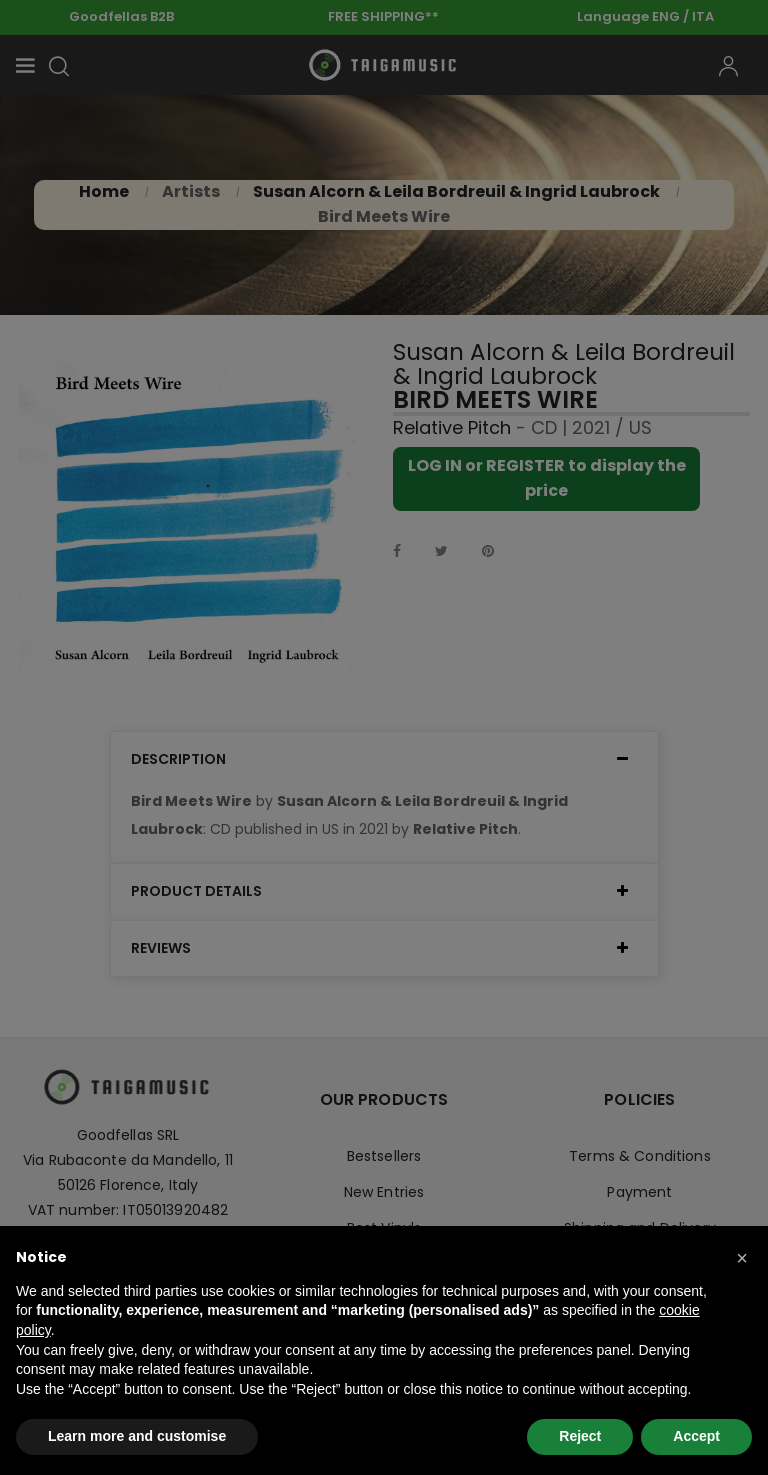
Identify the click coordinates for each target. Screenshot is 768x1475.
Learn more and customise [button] (137, 1436)
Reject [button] (580, 1436)
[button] (742, 1258)
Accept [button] (696, 1436)
